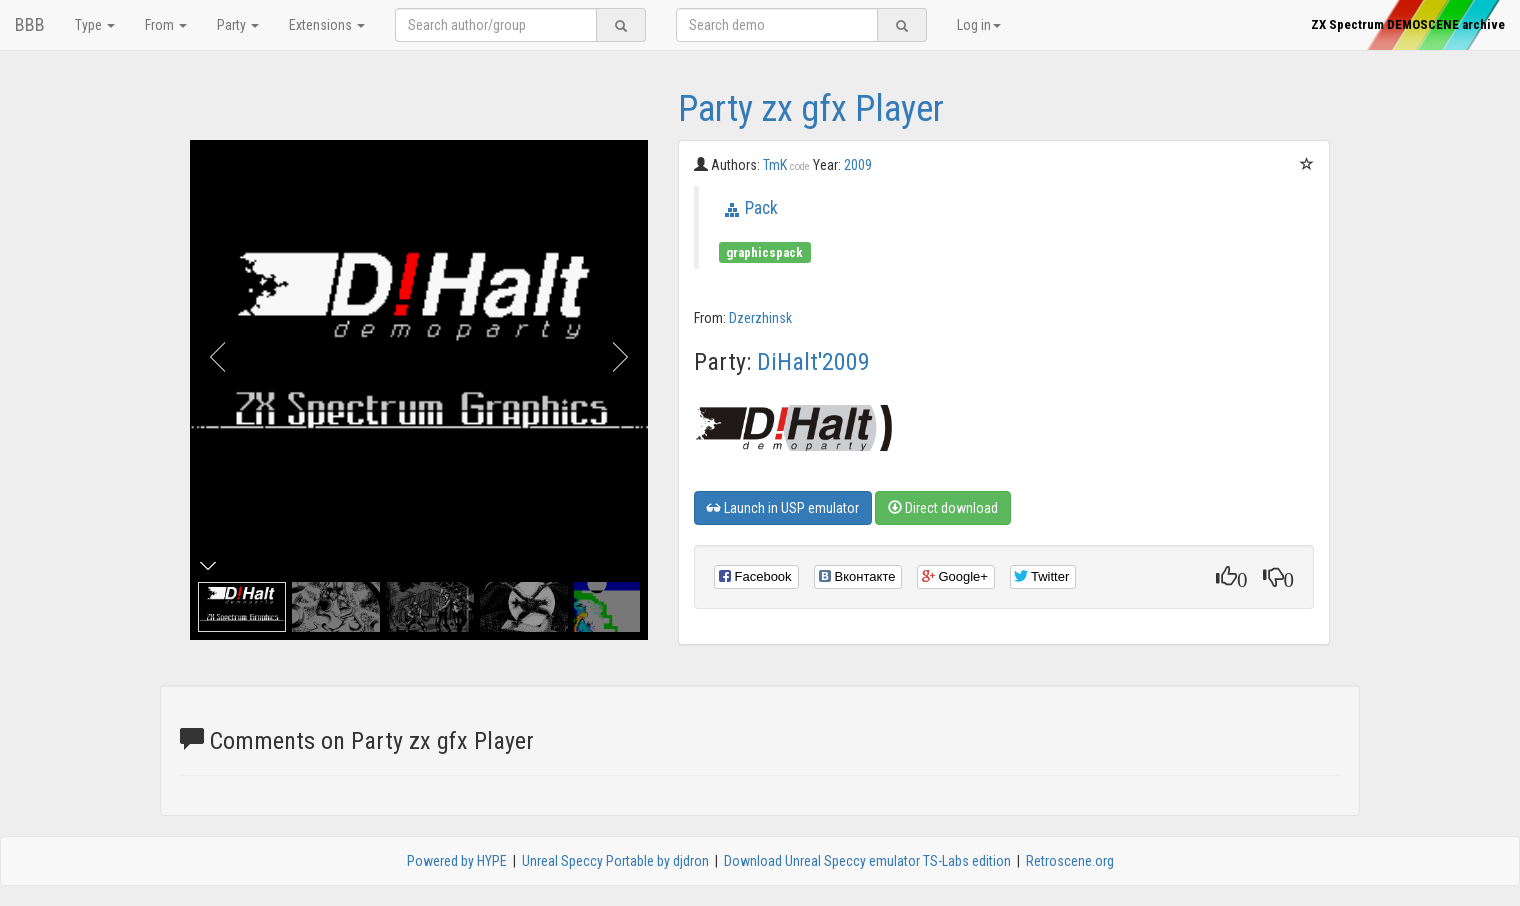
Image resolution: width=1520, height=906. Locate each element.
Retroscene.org (1070, 861)
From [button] (166, 25)
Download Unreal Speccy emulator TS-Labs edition (867, 861)
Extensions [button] (327, 25)
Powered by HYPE (457, 861)
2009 (858, 165)
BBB (30, 24)
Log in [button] (979, 25)
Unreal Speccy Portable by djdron (615, 861)
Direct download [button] (943, 508)
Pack (761, 208)
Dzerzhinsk (760, 318)
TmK (786, 165)
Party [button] (238, 25)
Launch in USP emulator (783, 508)
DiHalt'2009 (813, 362)
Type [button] (95, 25)
